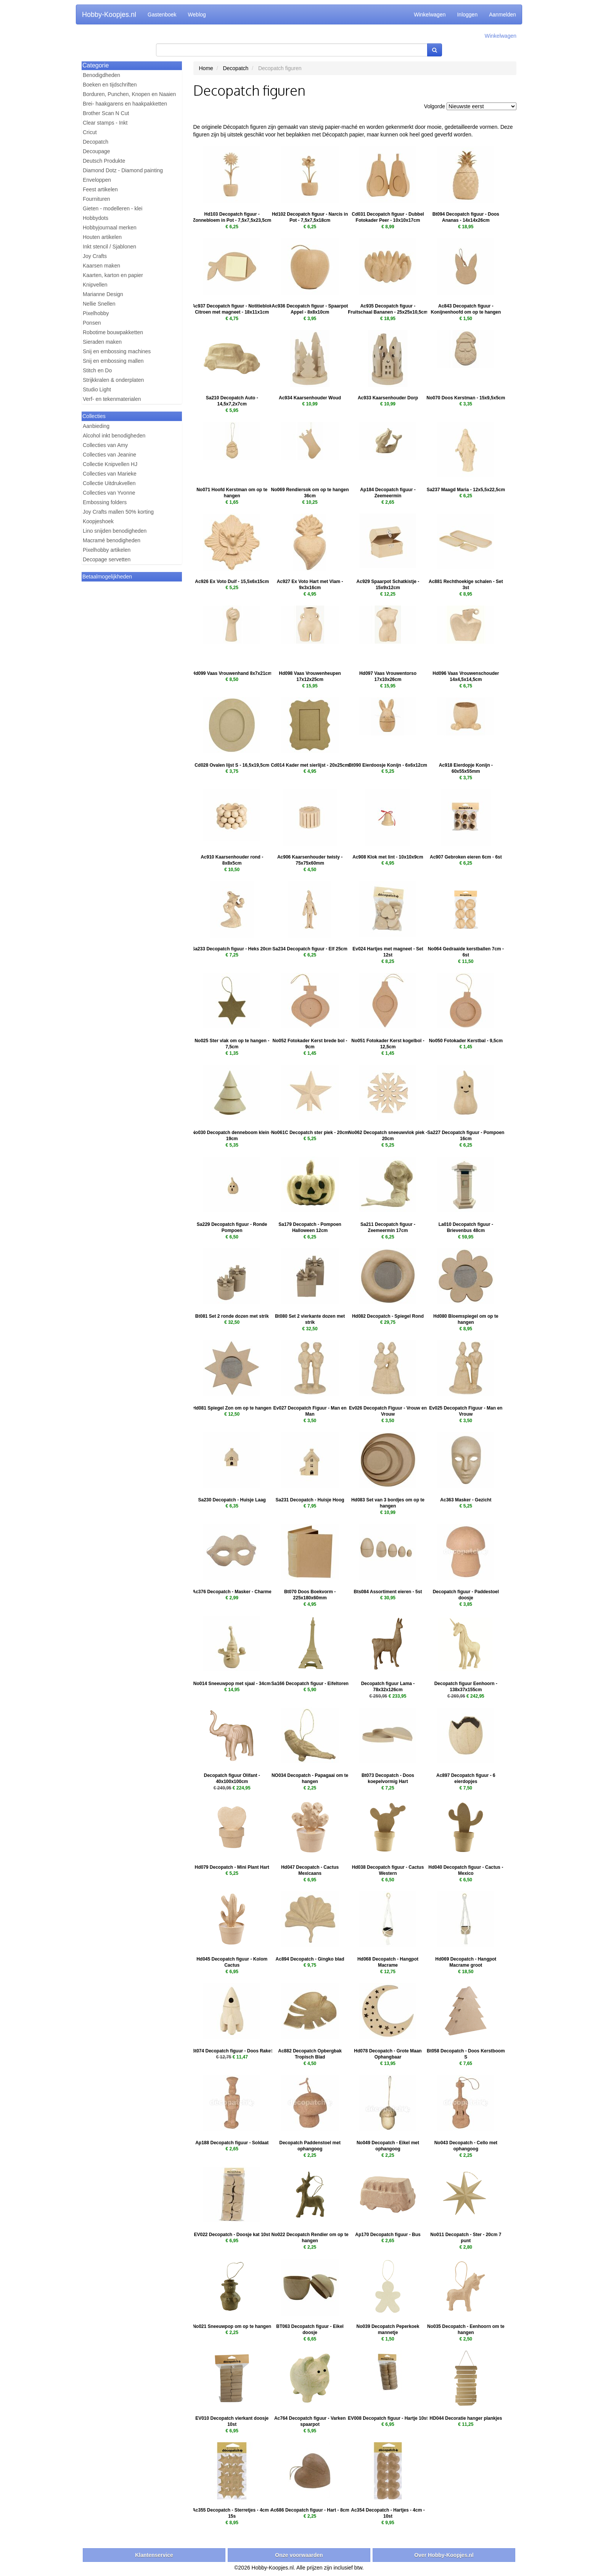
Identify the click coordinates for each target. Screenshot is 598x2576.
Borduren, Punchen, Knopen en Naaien (129, 94)
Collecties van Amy (105, 445)
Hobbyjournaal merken (110, 227)
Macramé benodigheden (111, 540)
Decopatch (95, 142)
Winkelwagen (429, 14)
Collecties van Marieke (110, 474)
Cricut (90, 132)
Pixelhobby (96, 313)
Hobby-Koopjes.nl (109, 14)
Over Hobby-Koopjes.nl (444, 2555)
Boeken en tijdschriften (110, 85)
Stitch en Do (97, 370)
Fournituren (96, 199)
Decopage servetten (106, 559)
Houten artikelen (102, 237)
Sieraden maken (102, 342)
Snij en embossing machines (117, 351)
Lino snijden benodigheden (114, 531)
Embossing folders (105, 502)
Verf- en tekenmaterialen (112, 399)
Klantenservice (154, 2555)
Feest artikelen (100, 189)
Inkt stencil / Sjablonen (109, 247)
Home (206, 68)
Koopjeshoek (98, 521)
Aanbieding (96, 426)
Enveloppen (97, 180)
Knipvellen (95, 285)
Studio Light (97, 389)
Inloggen (467, 14)
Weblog (197, 14)
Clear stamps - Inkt (105, 123)
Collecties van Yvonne (109, 493)
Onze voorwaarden (299, 2555)
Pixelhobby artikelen (106, 550)
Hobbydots (95, 218)
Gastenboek (162, 14)
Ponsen (92, 323)
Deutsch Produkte (104, 161)
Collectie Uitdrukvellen (109, 483)
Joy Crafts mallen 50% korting (118, 512)
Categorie (95, 65)
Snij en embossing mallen (113, 361)
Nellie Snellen (99, 304)
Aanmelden (502, 14)
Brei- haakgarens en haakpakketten (125, 104)
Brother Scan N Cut (106, 113)
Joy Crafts (95, 256)
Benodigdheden (101, 75)
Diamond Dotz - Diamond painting (123, 170)
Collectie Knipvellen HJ (110, 464)
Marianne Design (103, 294)
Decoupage (96, 151)
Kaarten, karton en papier (113, 275)
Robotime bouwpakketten (113, 332)
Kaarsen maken (101, 266)
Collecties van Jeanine (109, 455)
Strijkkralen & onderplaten (113, 380)
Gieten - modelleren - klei (112, 208)
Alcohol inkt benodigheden (114, 436)
